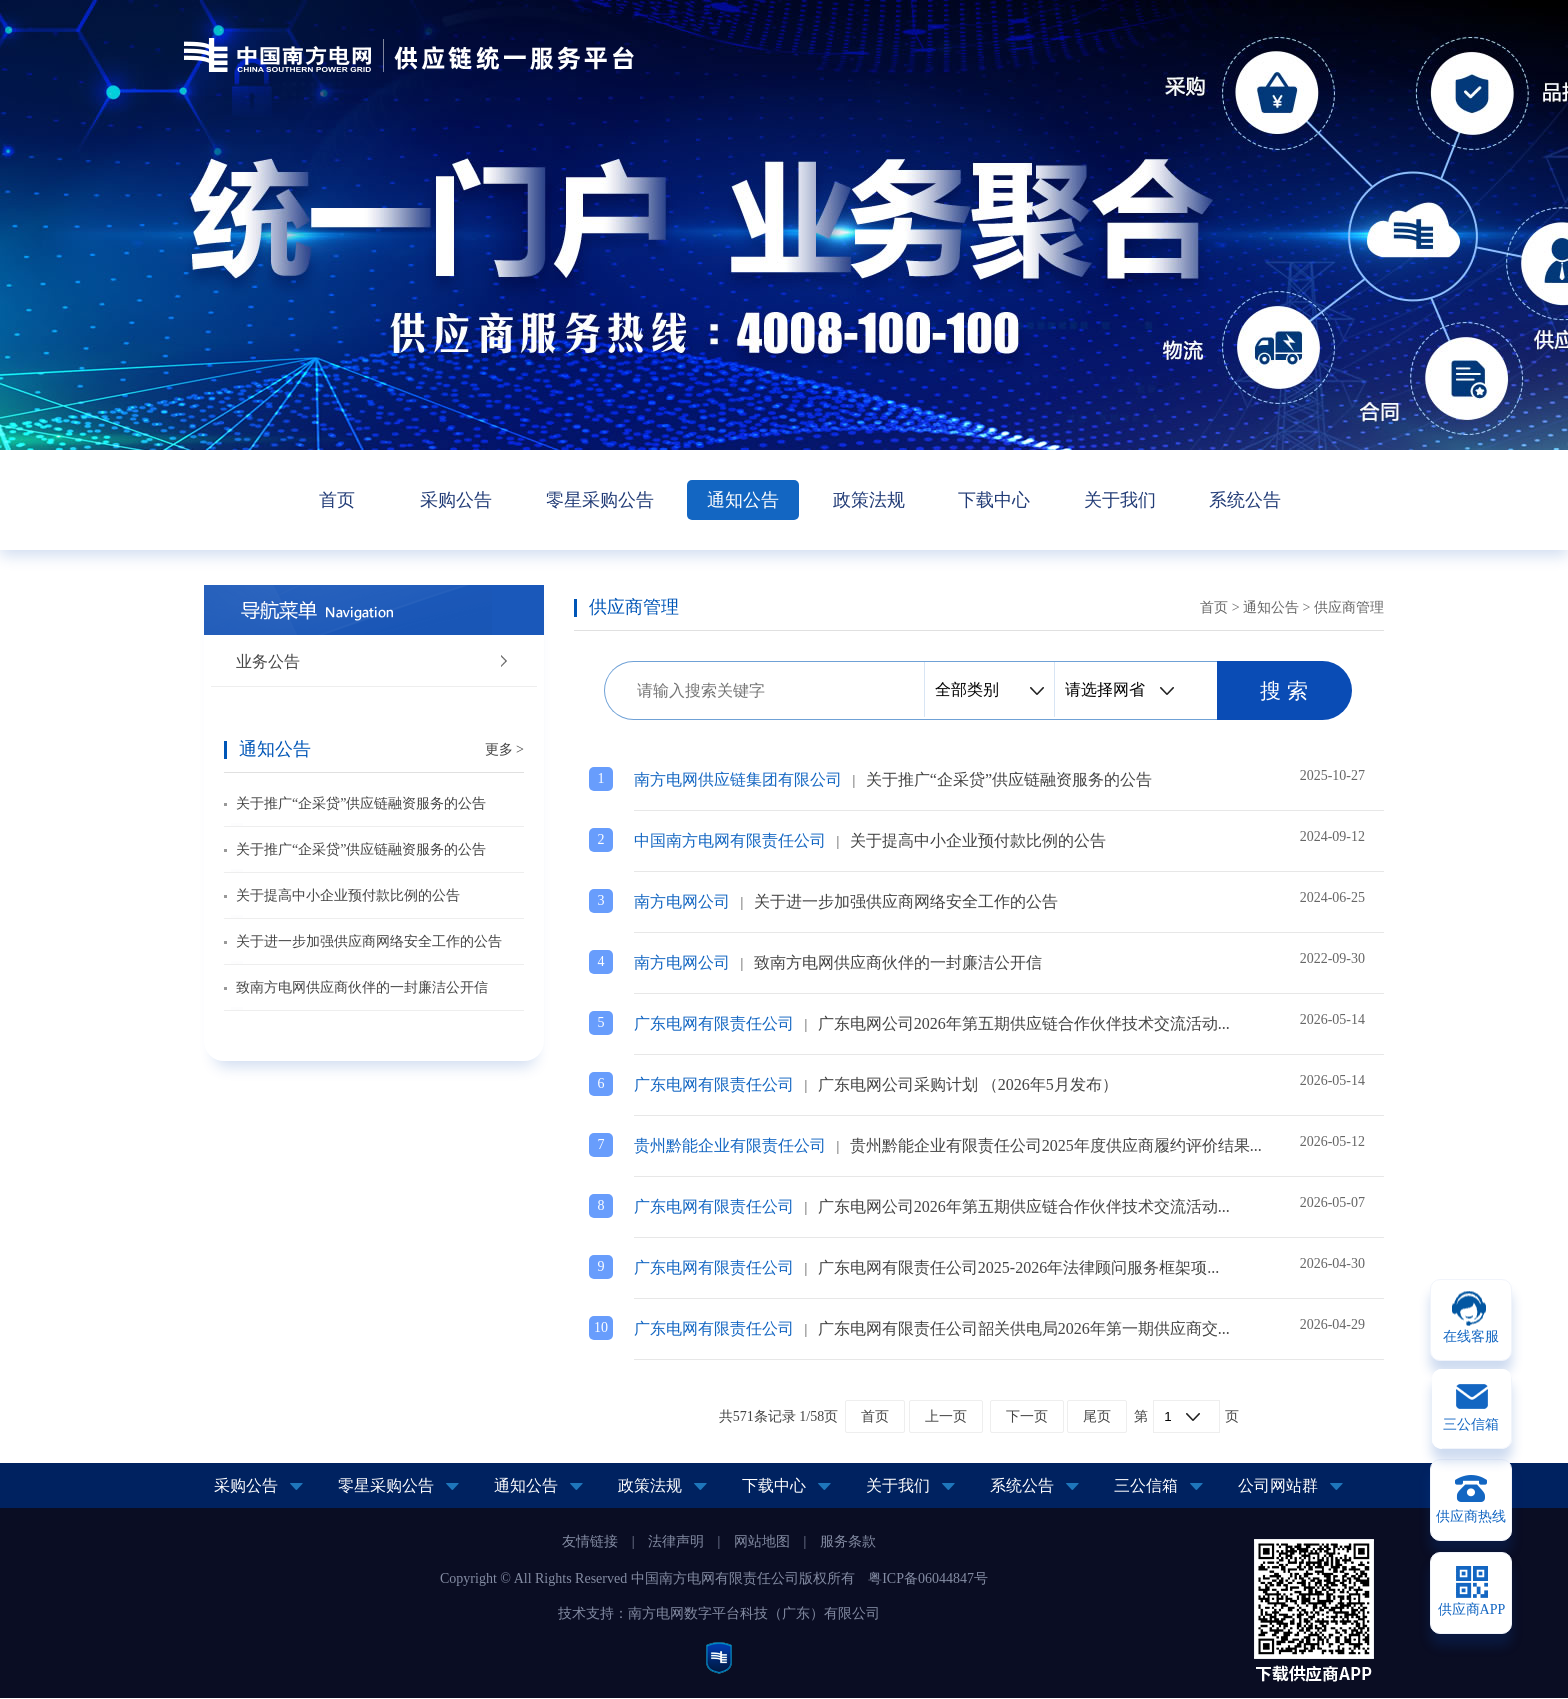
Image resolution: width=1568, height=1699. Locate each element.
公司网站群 (1278, 1485)
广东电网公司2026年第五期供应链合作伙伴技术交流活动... (1024, 1023)
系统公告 (1245, 500)
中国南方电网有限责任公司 (730, 840)
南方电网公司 (682, 901)
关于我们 (1120, 500)
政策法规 (869, 500)
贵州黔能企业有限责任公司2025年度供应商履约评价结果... (1056, 1145)
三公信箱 (1146, 1485)
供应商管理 (1349, 607)
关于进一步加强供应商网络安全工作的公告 (369, 941)
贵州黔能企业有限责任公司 (730, 1145)
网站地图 (762, 1541)
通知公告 (743, 500)
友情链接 (590, 1541)
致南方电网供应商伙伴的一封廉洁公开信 (362, 987)
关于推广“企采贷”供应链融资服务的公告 (361, 803)
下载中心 (994, 500)
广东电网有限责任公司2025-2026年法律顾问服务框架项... (1018, 1267)
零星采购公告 (600, 500)
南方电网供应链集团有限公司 (738, 779)
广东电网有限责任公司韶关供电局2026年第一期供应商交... (1024, 1328)
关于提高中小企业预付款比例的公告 (348, 895)
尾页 (1097, 1416)
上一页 (946, 1416)
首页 (337, 500)
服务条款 (848, 1541)
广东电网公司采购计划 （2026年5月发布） (968, 1084)
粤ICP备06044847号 (928, 1578)
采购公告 (456, 500)
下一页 (1027, 1416)
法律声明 (676, 1541)
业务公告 (268, 661)
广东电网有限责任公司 (714, 1023)
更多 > (504, 749)
